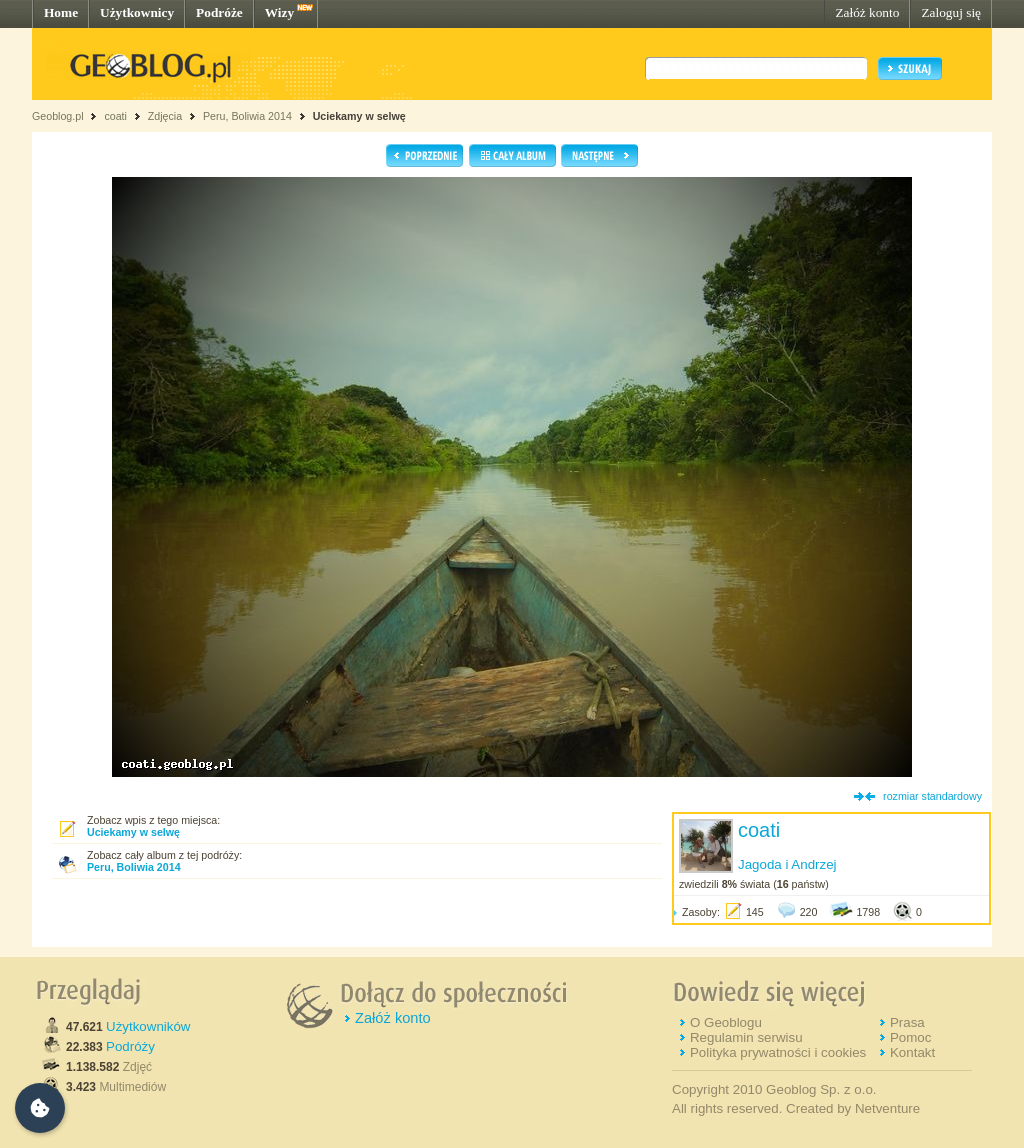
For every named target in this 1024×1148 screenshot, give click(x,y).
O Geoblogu (726, 1022)
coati (115, 116)
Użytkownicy (137, 12)
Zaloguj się (951, 12)
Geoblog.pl (58, 116)
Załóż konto (867, 12)
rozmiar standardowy (932, 796)
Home (61, 12)
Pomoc (910, 1037)
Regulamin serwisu (746, 1037)
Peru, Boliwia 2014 (247, 116)
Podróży (130, 1046)
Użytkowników (148, 1026)
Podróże (219, 12)
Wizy (279, 12)
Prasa (907, 1022)
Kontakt (912, 1052)
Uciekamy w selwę (359, 116)
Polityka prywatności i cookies (778, 1052)
